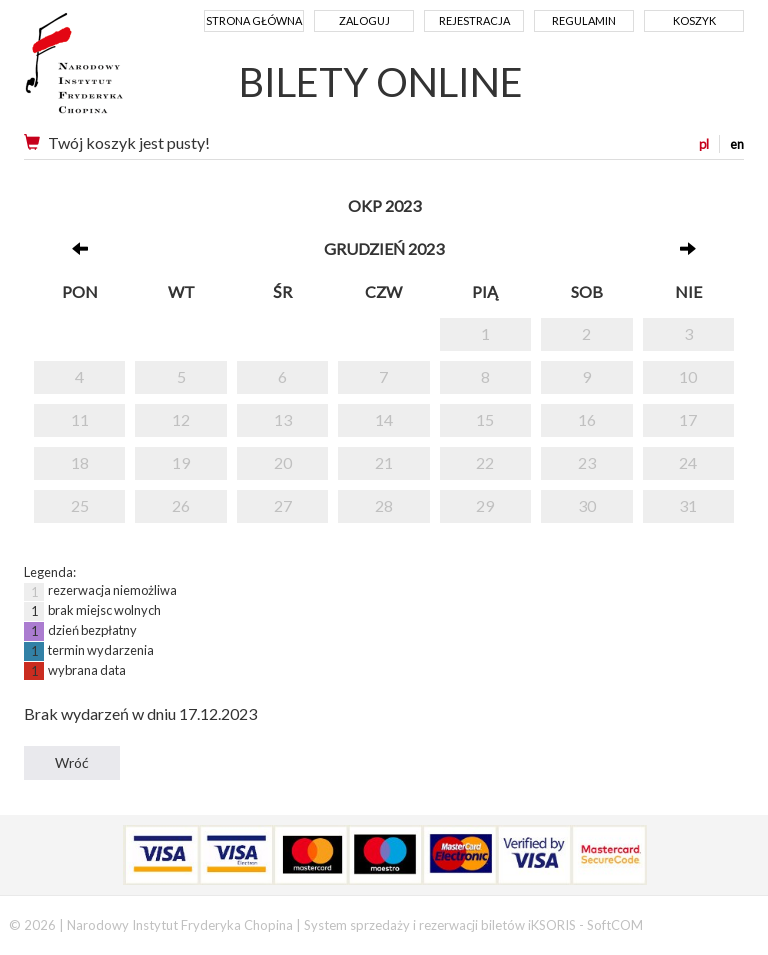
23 (587, 462)
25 (80, 505)
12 (181, 419)
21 (384, 462)
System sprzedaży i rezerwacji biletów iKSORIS (440, 925)
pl (704, 144)
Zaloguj (364, 20)
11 (80, 419)
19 (181, 462)
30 (587, 505)
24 (688, 462)
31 (688, 505)
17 (688, 419)
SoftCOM (615, 925)
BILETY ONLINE (381, 82)
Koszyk (694, 20)
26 (181, 505)
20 (283, 462)
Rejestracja (474, 20)
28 (384, 505)
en (737, 144)
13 (283, 419)
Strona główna (254, 20)
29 (485, 505)
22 (485, 462)
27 (283, 505)
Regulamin (584, 20)
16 (587, 419)
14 (384, 419)
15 (485, 419)
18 (80, 462)
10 (688, 376)
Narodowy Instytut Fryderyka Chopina (111, 70)
